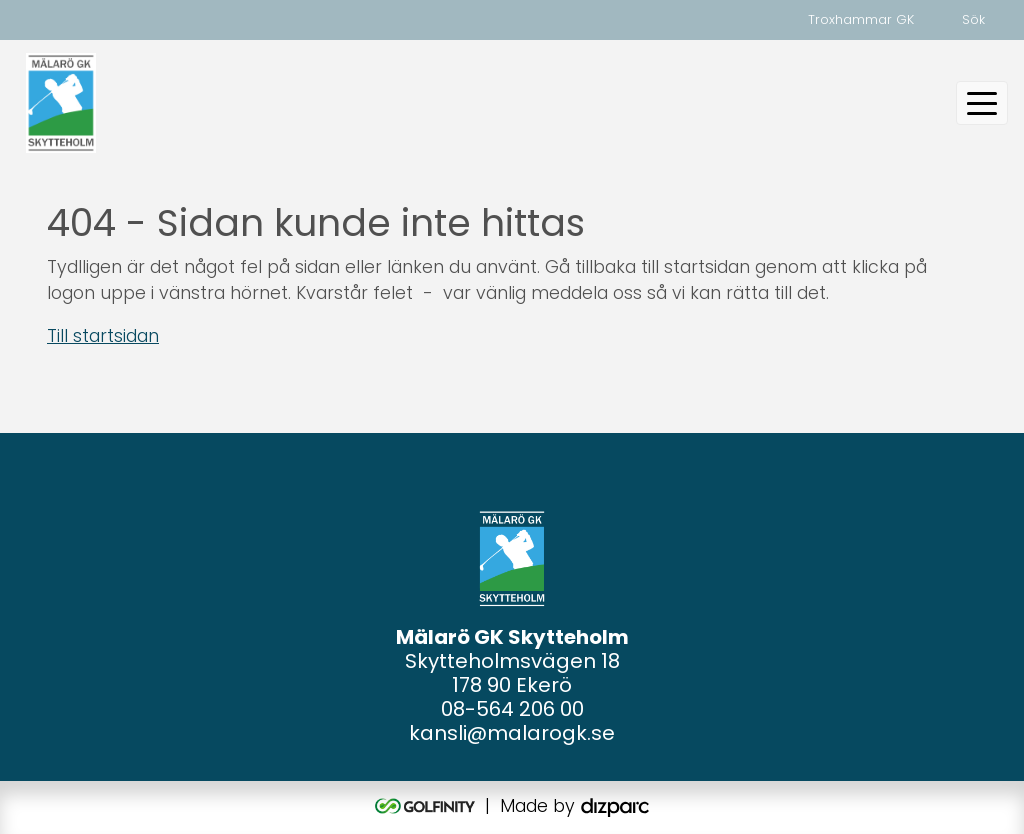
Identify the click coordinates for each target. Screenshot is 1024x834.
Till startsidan (103, 336)
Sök (973, 19)
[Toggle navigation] (982, 103)
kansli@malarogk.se (512, 733)
